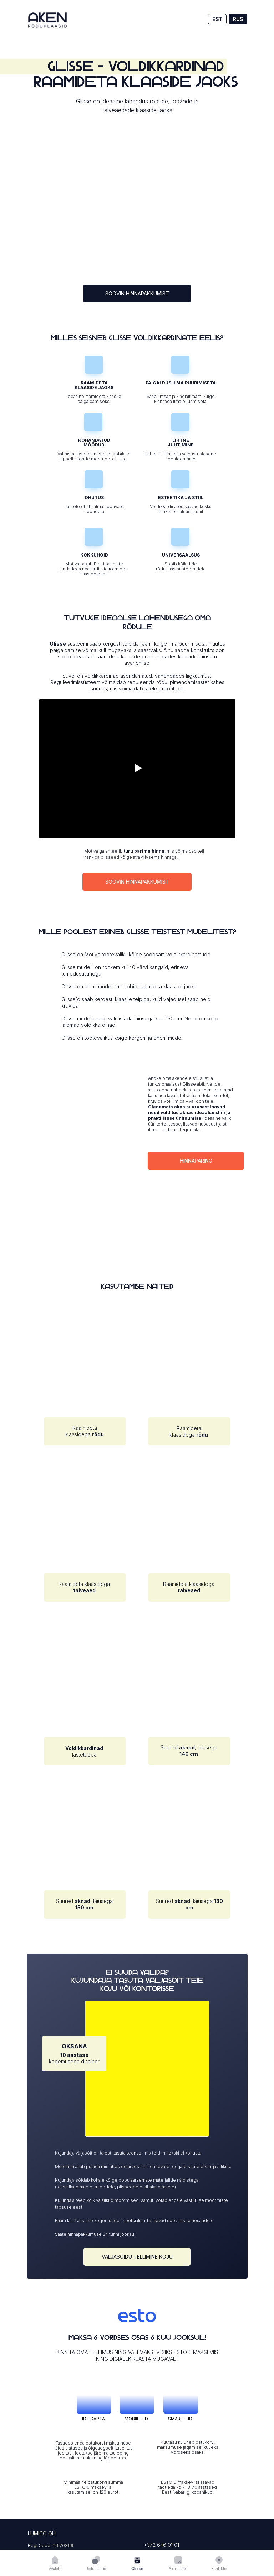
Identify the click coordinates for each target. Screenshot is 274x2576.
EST (217, 19)
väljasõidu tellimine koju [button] (137, 2257)
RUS (238, 19)
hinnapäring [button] (196, 1161)
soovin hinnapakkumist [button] (137, 293)
